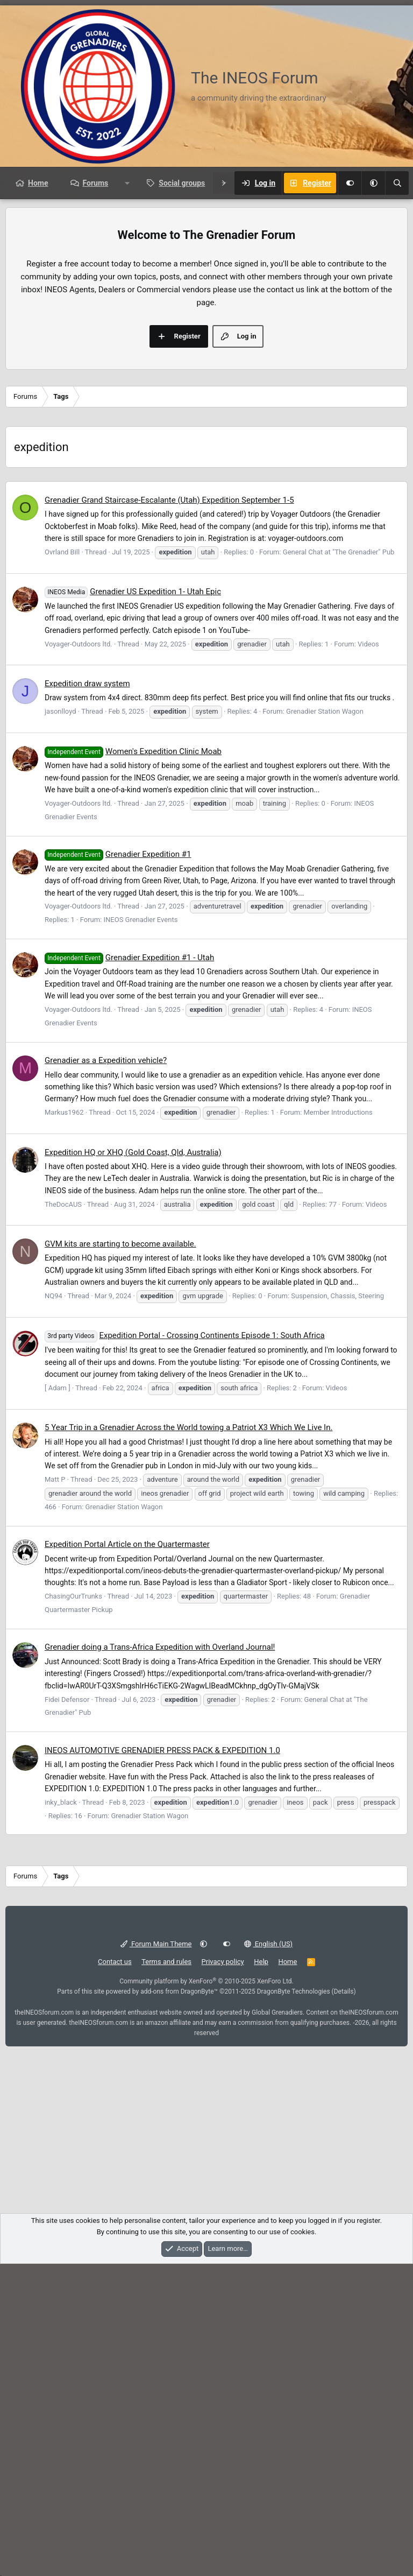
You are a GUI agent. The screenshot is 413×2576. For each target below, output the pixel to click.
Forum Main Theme (156, 2256)
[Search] (397, 183)
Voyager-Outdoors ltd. (78, 956)
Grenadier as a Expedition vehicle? (106, 1372)
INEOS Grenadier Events (140, 1232)
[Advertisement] (206, 280)
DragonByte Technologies (293, 2303)
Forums (95, 183)
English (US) (268, 2256)
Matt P (55, 1791)
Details (344, 2303)
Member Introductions (338, 1424)
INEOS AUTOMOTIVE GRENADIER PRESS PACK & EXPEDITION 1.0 (162, 2062)
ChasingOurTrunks (73, 1908)
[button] (373, 183)
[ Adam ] (57, 1700)
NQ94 (53, 1608)
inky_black (61, 2114)
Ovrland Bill (62, 864)
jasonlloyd (60, 1023)
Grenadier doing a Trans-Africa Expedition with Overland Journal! (160, 1959)
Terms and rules (166, 2274)
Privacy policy (223, 2274)
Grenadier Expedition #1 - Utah (129, 1270)
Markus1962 (64, 1424)
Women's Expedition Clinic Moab (133, 1063)
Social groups (182, 183)
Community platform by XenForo (206, 2293)
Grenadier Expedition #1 (118, 1166)
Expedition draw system (87, 996)
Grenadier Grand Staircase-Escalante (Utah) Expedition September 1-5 (169, 812)
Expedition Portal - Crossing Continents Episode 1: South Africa (185, 1647)
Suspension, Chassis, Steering (337, 1608)
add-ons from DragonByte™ (179, 2303)
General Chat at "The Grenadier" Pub (339, 864)
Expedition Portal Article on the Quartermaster (127, 1856)
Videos (368, 956)
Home (38, 183)
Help (261, 2274)
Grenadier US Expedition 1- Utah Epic (133, 904)
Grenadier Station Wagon (325, 1023)
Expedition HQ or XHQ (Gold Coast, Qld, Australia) (133, 1464)
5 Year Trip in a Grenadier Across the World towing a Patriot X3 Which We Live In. (188, 1739)
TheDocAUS (63, 1516)
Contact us (115, 2274)
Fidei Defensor (67, 2012)
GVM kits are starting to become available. (120, 1556)
